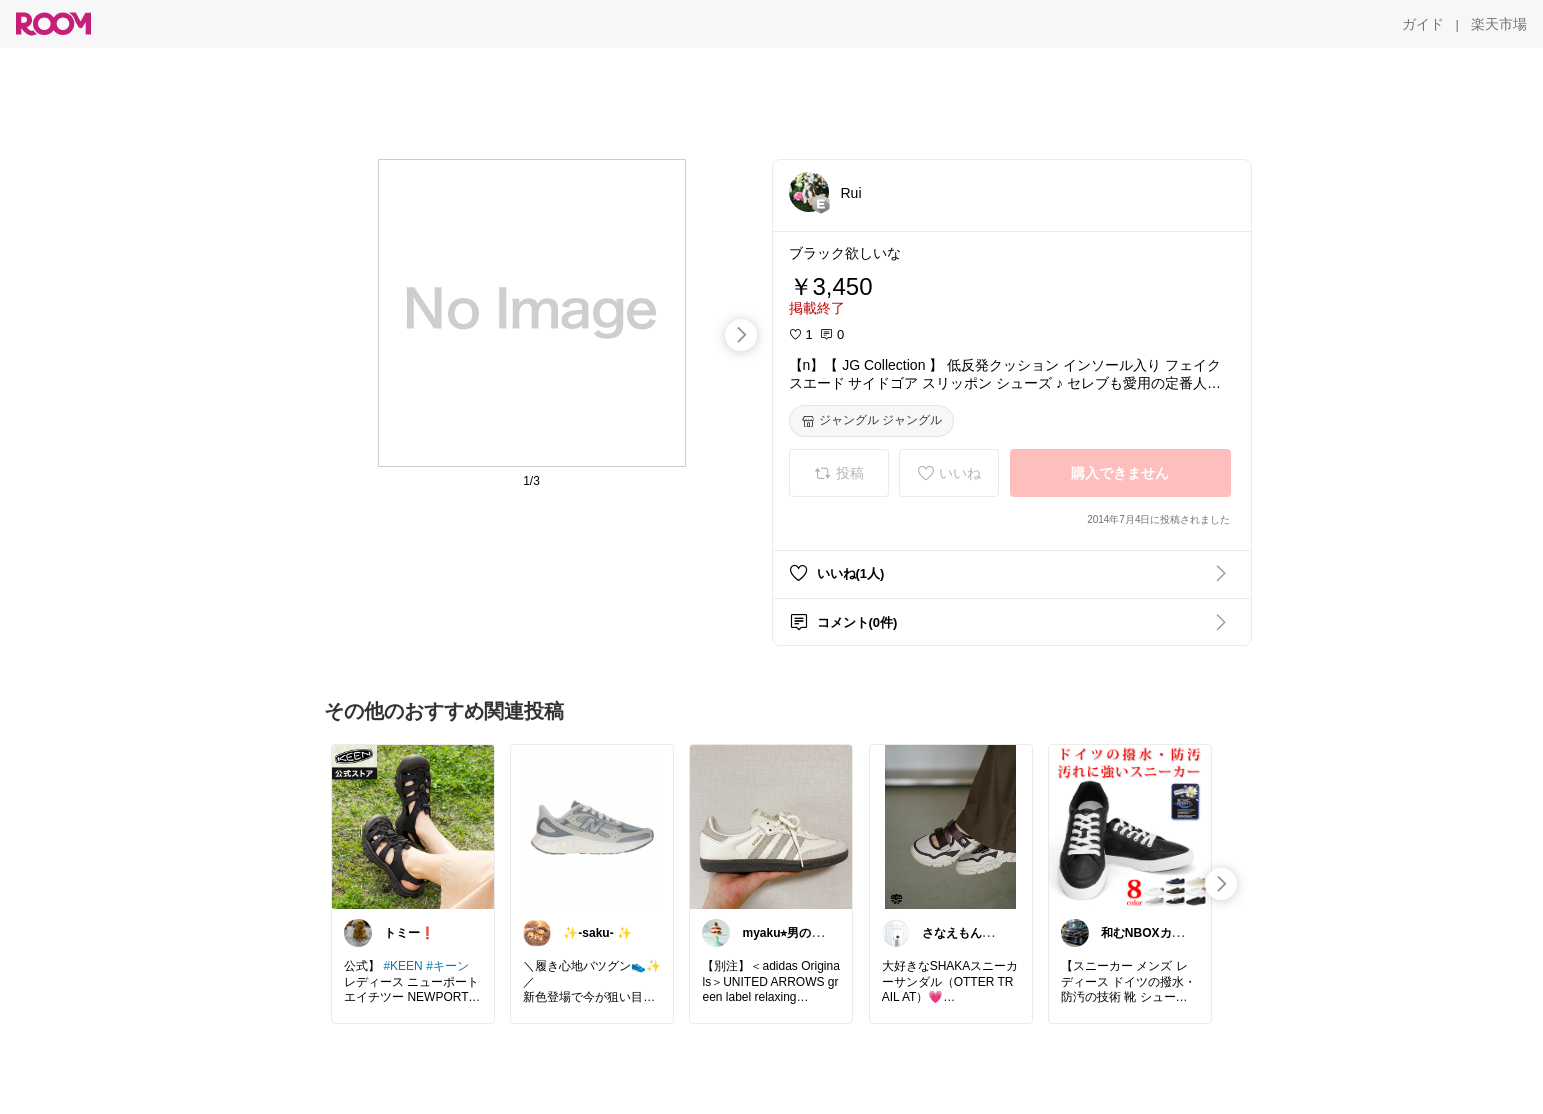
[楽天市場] (1499, 24)
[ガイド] (1423, 24)
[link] (413, 826)
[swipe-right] (741, 335)
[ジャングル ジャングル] (871, 421)
